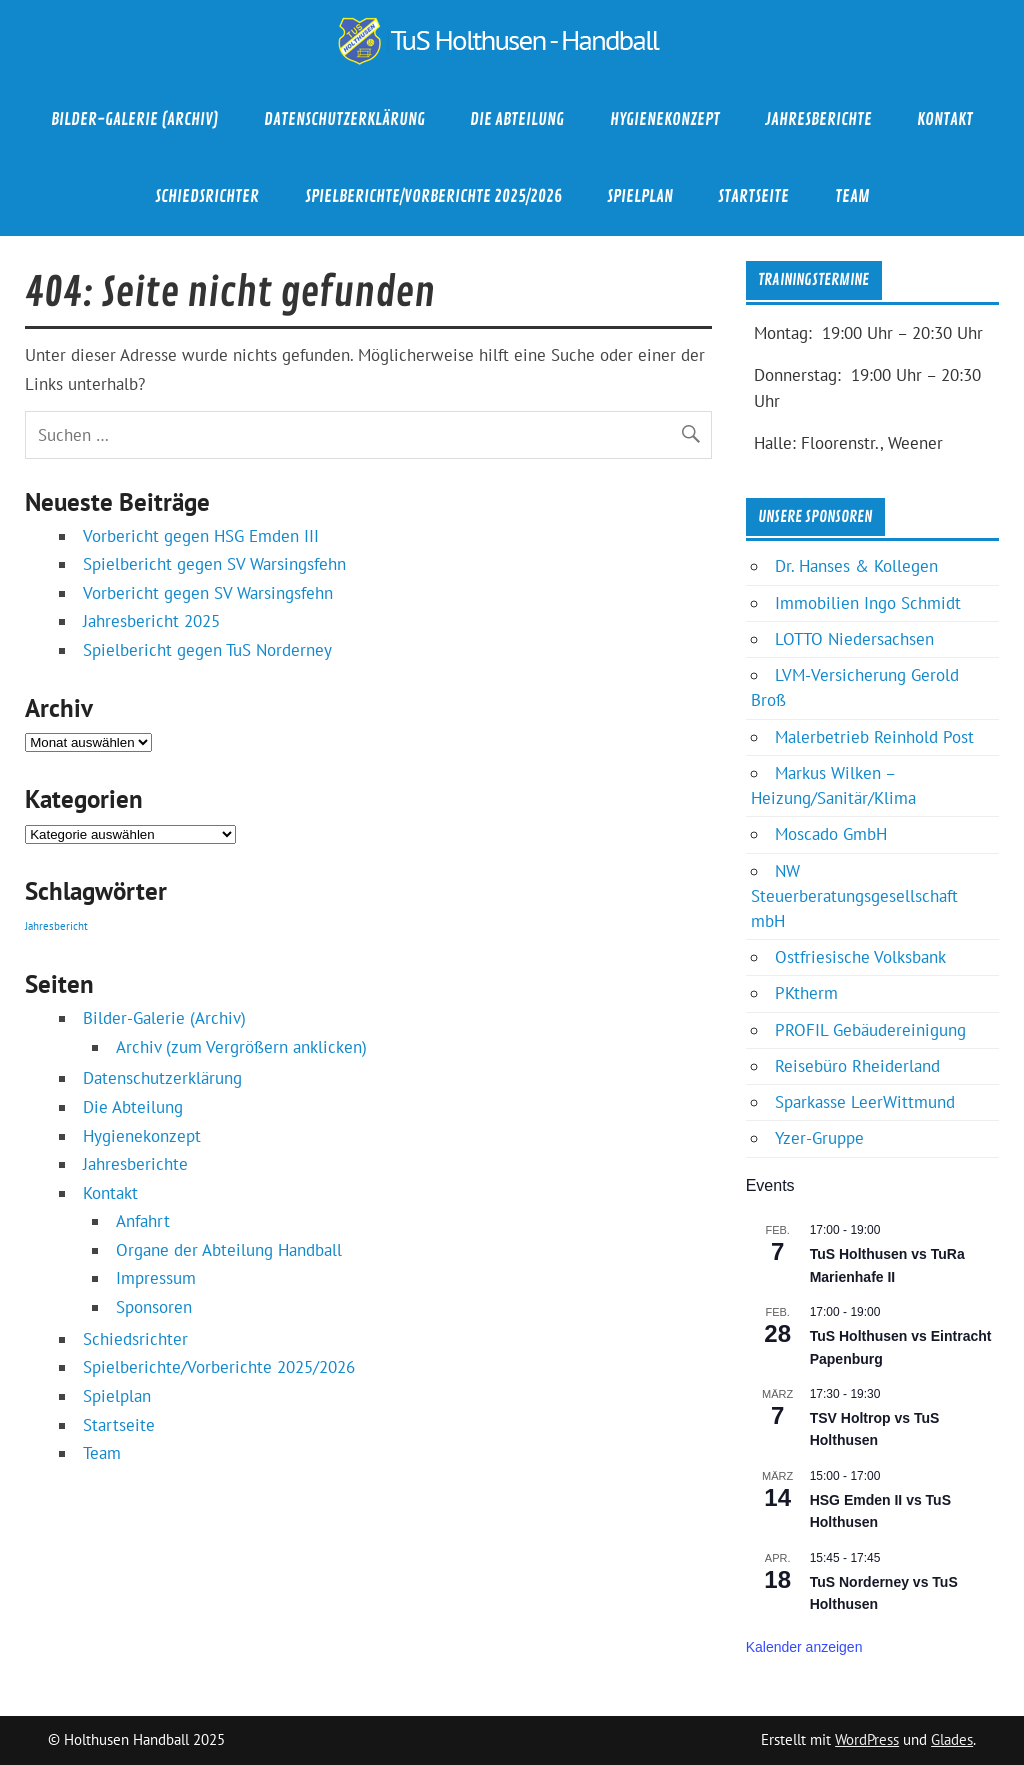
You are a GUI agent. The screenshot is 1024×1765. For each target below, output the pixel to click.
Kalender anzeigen (804, 1647)
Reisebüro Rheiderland (857, 1066)
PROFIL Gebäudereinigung (870, 1030)
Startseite (753, 196)
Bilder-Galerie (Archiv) (135, 119)
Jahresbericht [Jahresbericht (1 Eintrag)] (56, 926)
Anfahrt (143, 1221)
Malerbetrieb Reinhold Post (874, 737)
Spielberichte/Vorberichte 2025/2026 (433, 196)
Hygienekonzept (665, 119)
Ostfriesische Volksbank (860, 957)
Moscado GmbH (831, 834)
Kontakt (945, 119)
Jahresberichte (818, 119)
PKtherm (806, 993)
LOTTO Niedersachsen (854, 639)
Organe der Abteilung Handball (229, 1250)
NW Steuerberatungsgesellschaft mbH (854, 896)
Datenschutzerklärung (344, 119)
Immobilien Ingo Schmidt (868, 603)
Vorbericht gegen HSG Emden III (201, 536)
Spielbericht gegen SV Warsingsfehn (214, 564)
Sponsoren (154, 1307)
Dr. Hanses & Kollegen (856, 566)
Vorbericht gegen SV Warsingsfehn (208, 593)
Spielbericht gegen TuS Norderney (207, 650)
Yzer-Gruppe (819, 1138)
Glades (952, 1739)
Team (852, 196)
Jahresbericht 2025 (151, 621)
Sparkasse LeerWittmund (865, 1102)
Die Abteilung (517, 119)
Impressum (156, 1278)
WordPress (867, 1739)
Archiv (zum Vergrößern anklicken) (241, 1047)
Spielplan (640, 196)
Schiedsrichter (207, 196)
